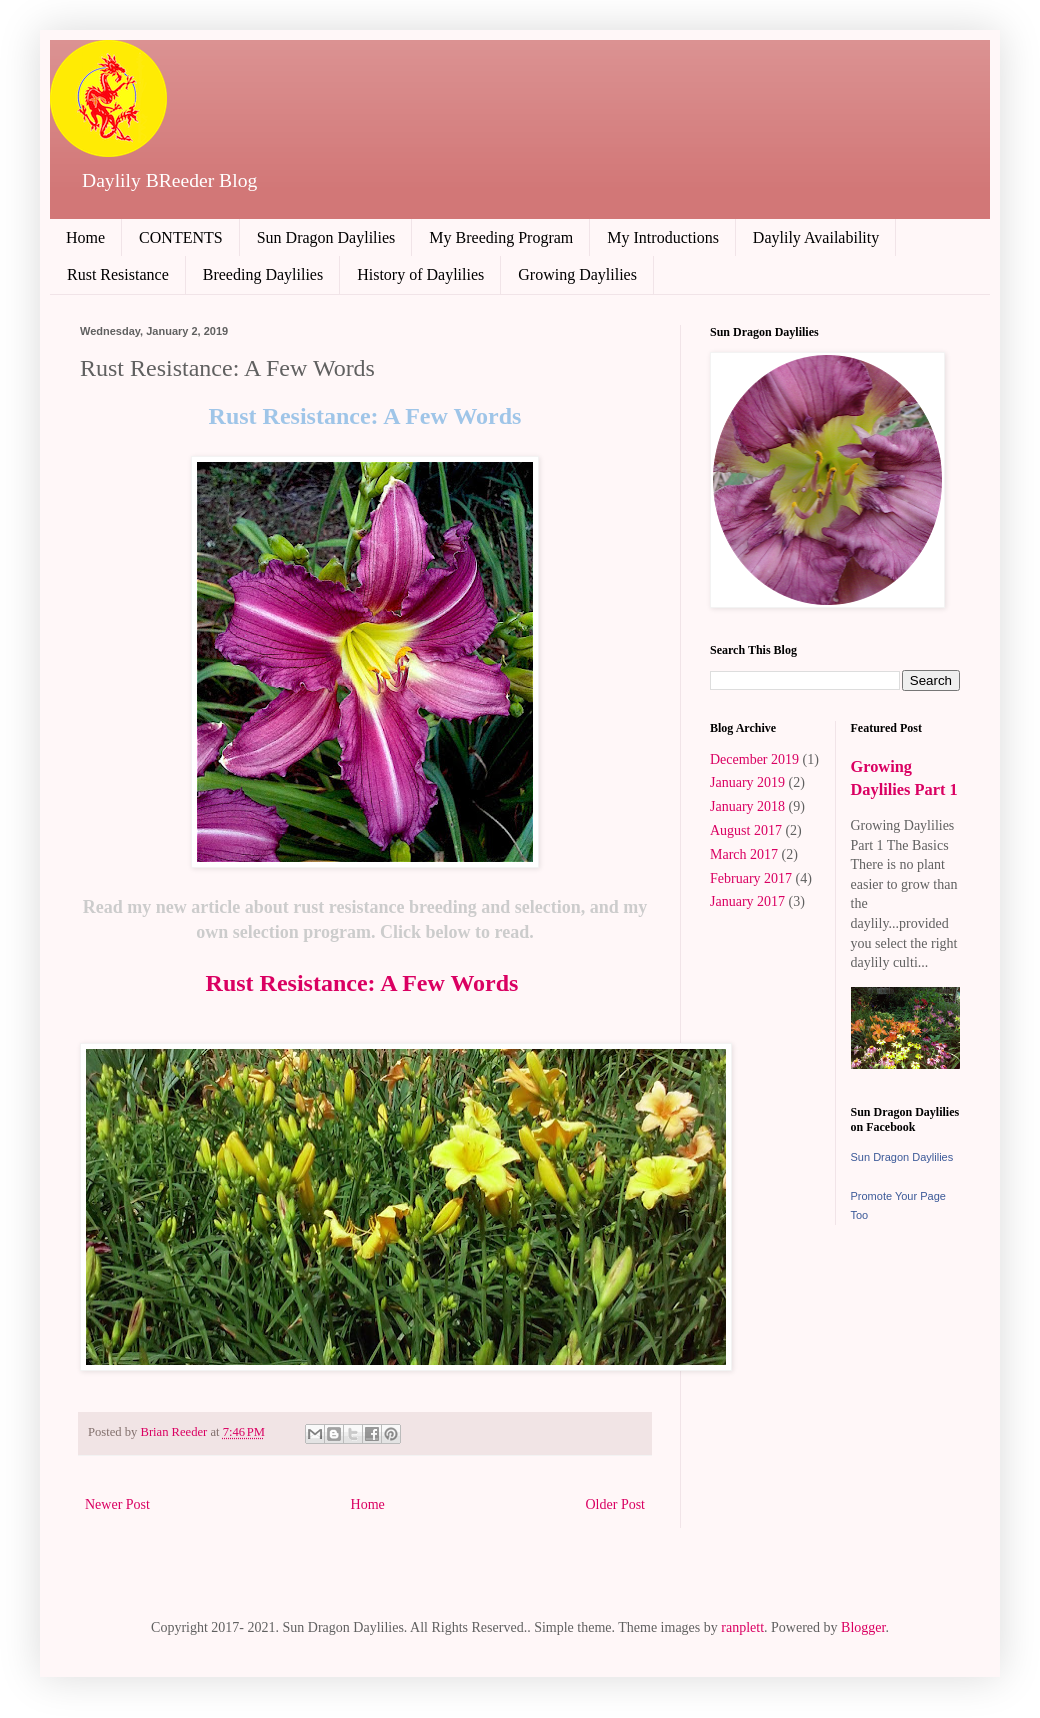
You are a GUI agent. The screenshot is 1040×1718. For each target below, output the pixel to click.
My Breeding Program (501, 237)
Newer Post (117, 1504)
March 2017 (744, 854)
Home (85, 237)
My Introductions (663, 237)
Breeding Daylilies (263, 274)
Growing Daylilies (577, 274)
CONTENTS (181, 237)
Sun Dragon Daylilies (326, 237)
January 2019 (747, 782)
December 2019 (754, 759)
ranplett (742, 1627)
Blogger (863, 1627)
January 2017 (747, 901)
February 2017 (751, 878)
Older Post (616, 1504)
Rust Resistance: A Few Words (365, 983)
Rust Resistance (118, 274)
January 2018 (747, 806)
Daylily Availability (816, 237)
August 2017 (746, 830)
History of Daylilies (420, 274)
